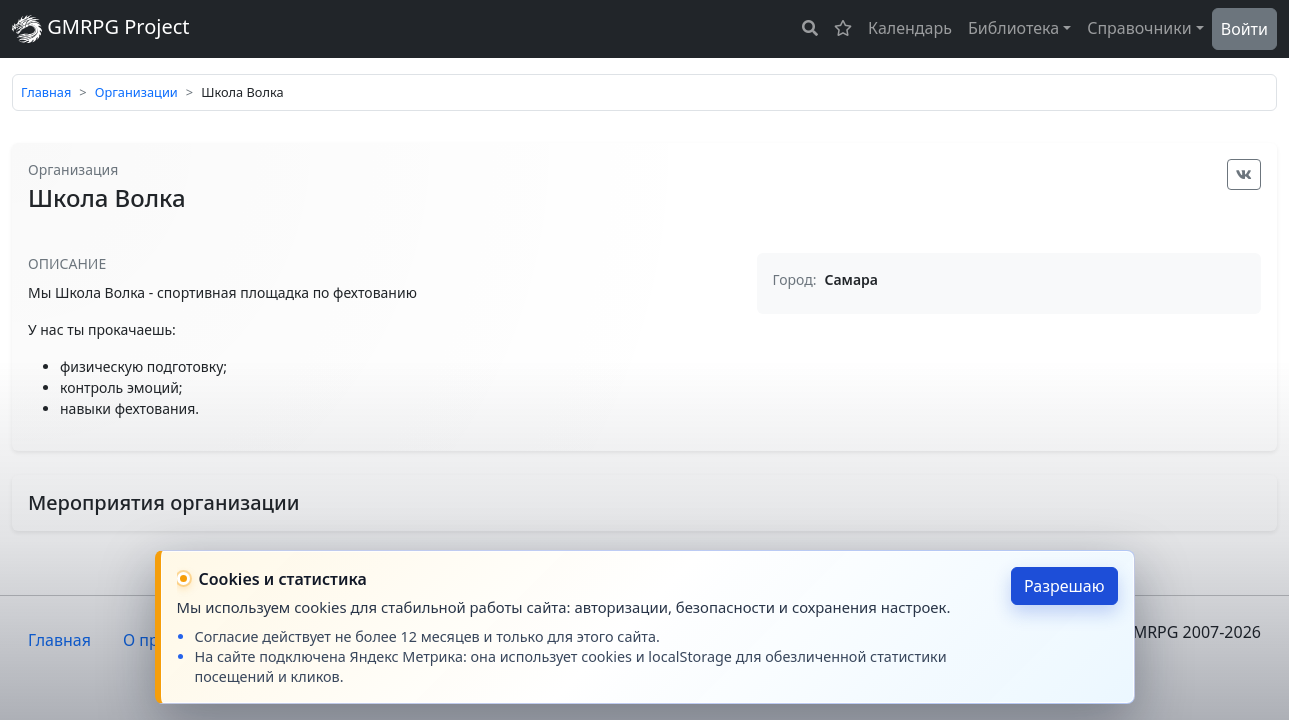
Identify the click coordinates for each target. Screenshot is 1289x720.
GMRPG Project (101, 28)
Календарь (910, 28)
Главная (46, 92)
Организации (136, 92)
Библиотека (1013, 28)
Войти (1244, 29)
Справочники (1139, 28)
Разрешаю (1064, 586)
